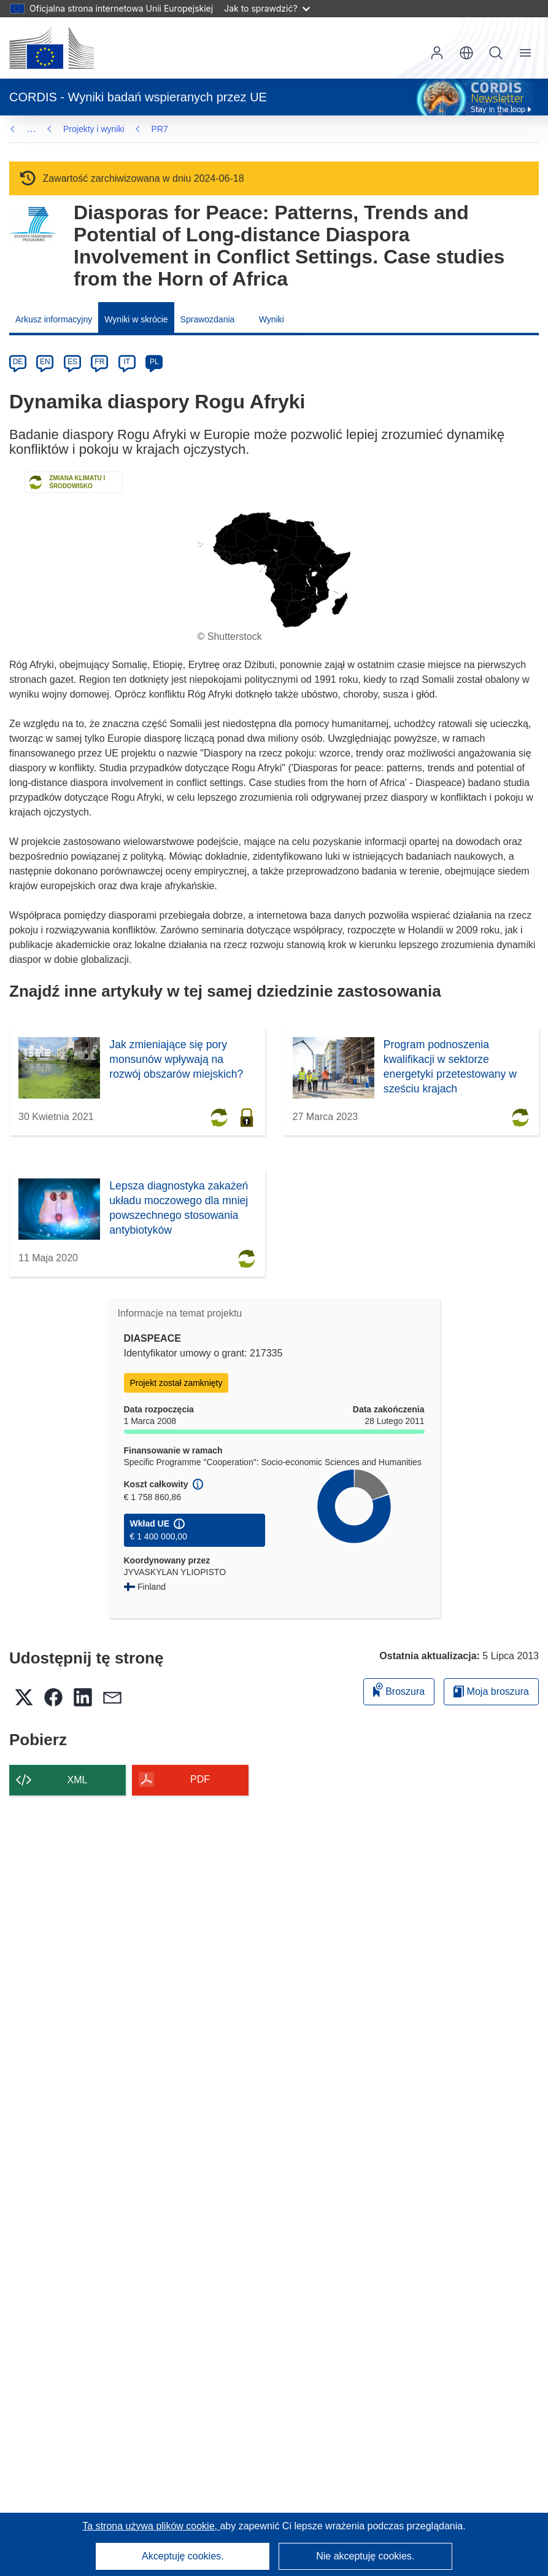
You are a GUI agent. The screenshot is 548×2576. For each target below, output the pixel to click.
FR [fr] (99, 361)
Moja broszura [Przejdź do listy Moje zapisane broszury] (491, 1691)
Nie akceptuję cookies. (365, 2556)
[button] (466, 52)
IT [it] (126, 361)
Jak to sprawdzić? (266, 8)
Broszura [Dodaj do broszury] (399, 1690)
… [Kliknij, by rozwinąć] (31, 128)
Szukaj (495, 52)
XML (78, 1780)
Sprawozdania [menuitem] (207, 319)
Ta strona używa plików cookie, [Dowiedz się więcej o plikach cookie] (151, 2526)
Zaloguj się (437, 52)
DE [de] (18, 361)
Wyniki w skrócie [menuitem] (136, 319)
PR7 (71, 129)
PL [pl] (154, 361)
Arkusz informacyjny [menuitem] (53, 319)
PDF (200, 1779)
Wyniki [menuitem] (271, 319)
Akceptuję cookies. (182, 2556)
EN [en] (45, 361)
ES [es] (72, 361)
